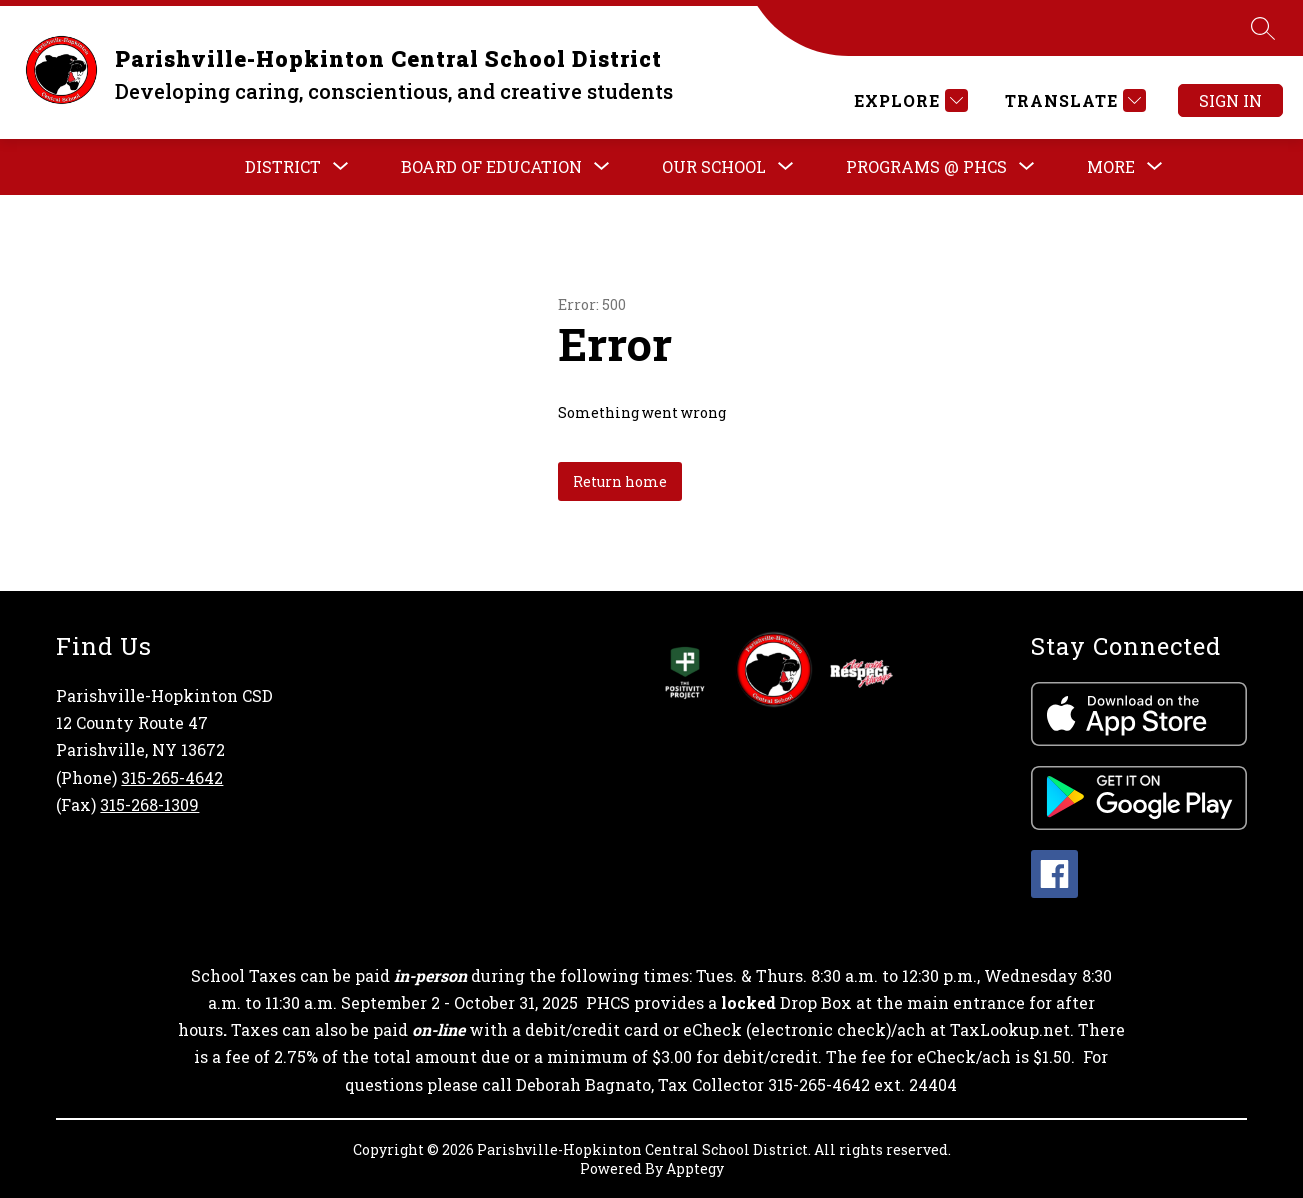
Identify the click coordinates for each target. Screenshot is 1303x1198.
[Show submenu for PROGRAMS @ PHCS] (926, 167)
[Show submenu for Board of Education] (491, 167)
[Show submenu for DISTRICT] (283, 167)
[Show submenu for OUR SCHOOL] (714, 167)
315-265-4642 (172, 777)
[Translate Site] (1073, 100)
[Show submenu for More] (1111, 167)
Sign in (1230, 100)
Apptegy (695, 1168)
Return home (620, 481)
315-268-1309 (149, 804)
